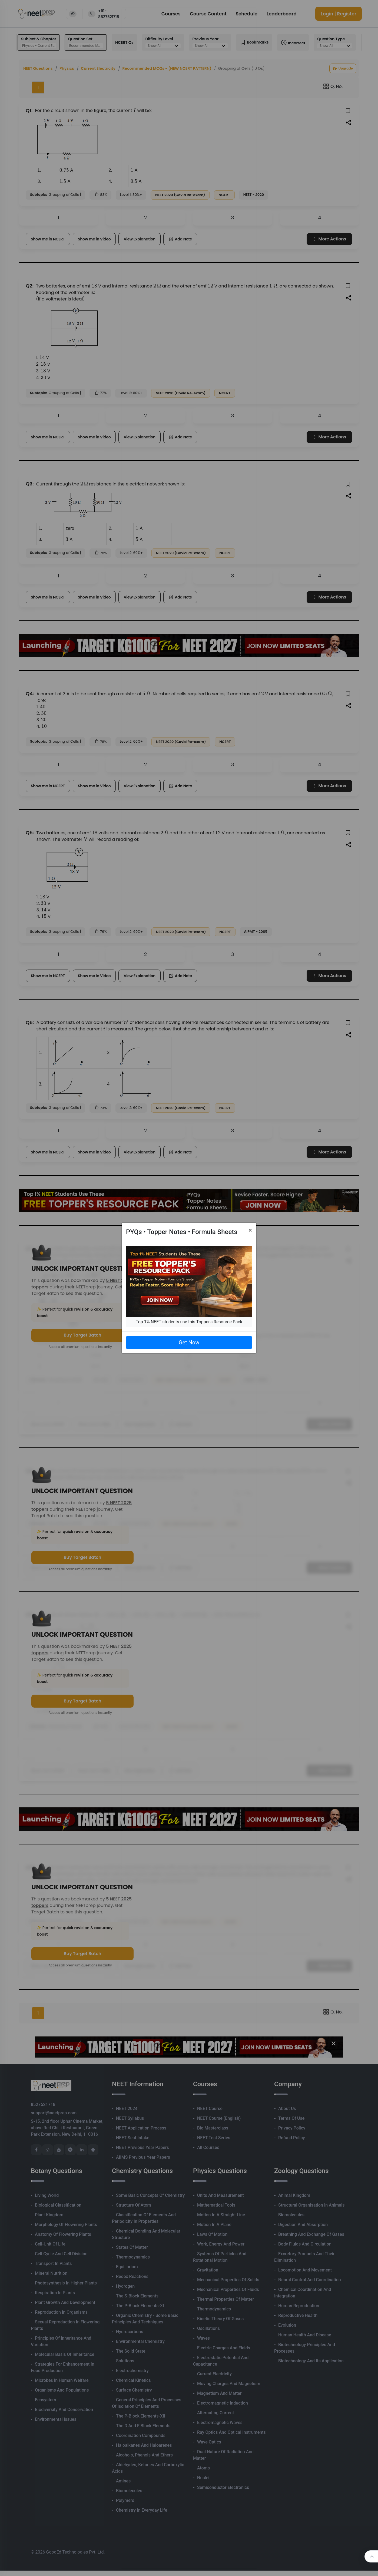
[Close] (250, 1230)
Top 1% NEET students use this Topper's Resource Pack (189, 1321)
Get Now (189, 1342)
